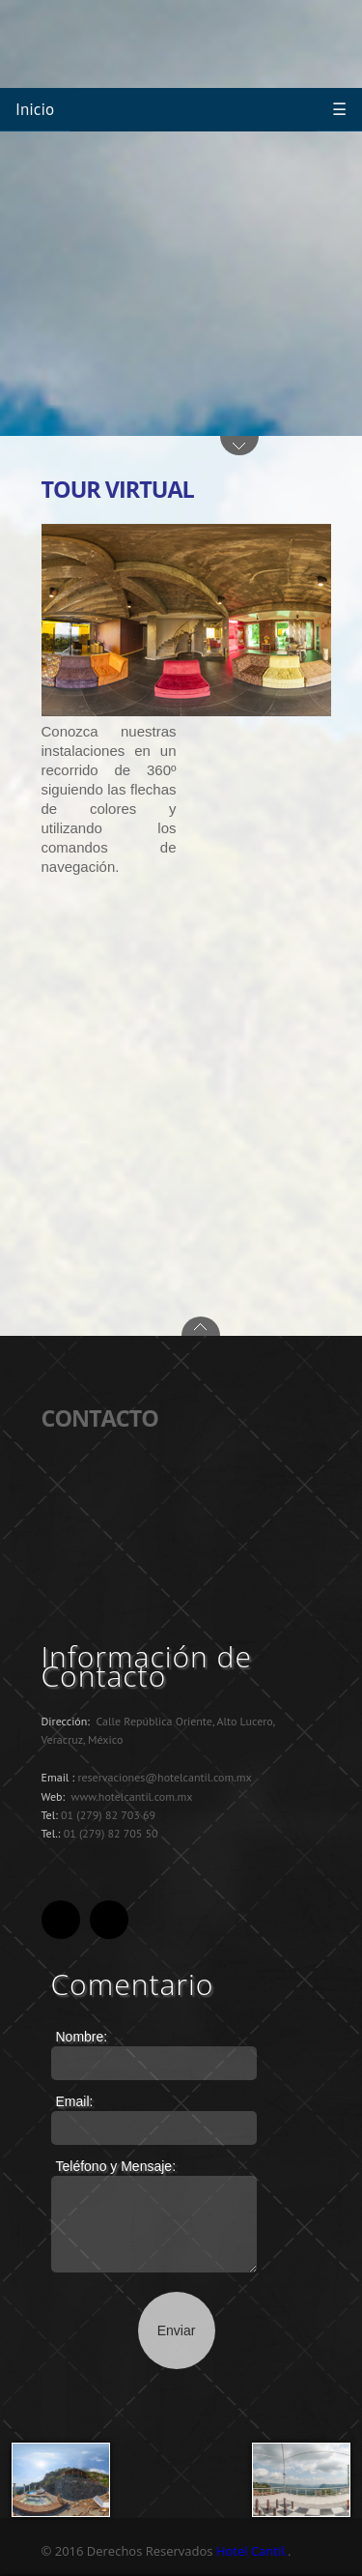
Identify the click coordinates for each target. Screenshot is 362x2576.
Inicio (34, 109)
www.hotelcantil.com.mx (132, 1796)
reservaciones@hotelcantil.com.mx (164, 1777)
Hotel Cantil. (252, 2551)
